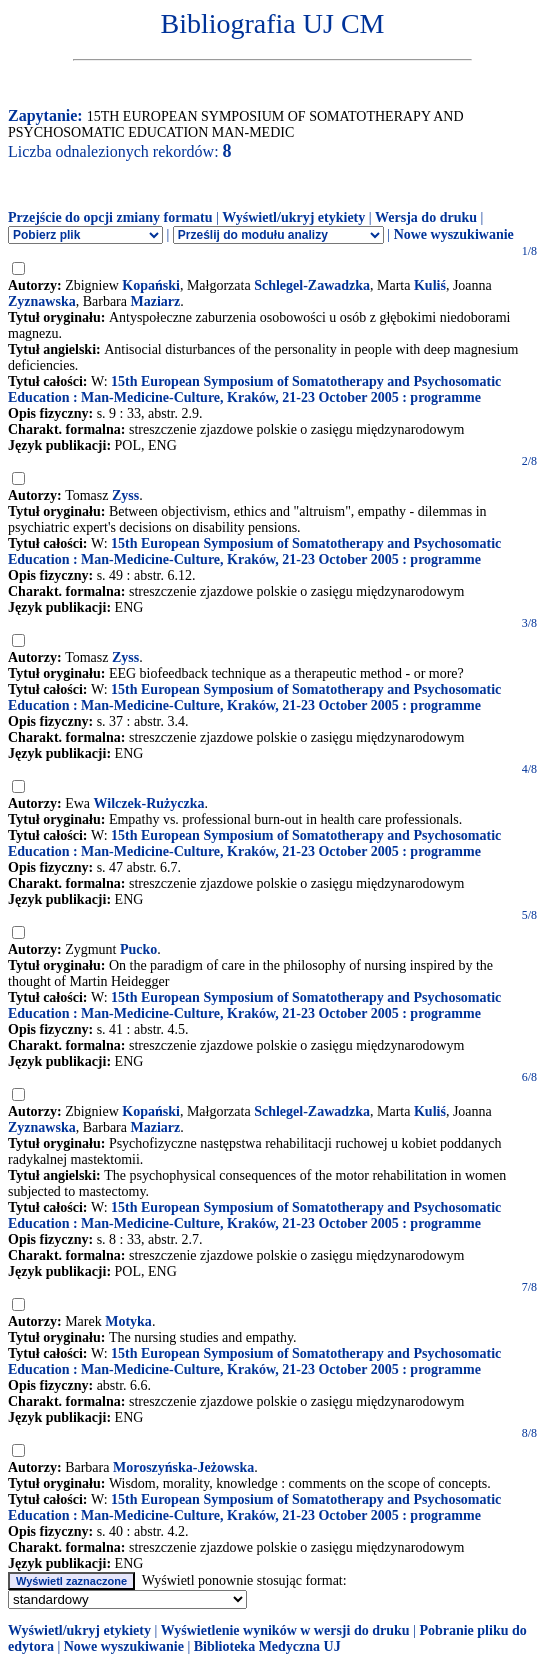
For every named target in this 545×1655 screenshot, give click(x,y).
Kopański (151, 285)
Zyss (125, 495)
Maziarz (156, 301)
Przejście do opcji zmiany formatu (110, 217)
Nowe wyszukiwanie (454, 234)
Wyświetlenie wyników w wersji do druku (285, 1630)
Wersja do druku (426, 217)
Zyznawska (42, 301)
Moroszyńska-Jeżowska (183, 1467)
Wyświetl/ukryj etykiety (293, 217)
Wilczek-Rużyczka (149, 803)
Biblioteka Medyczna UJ (267, 1646)
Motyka (128, 1321)
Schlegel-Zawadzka (312, 285)
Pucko (138, 949)
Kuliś (430, 285)
